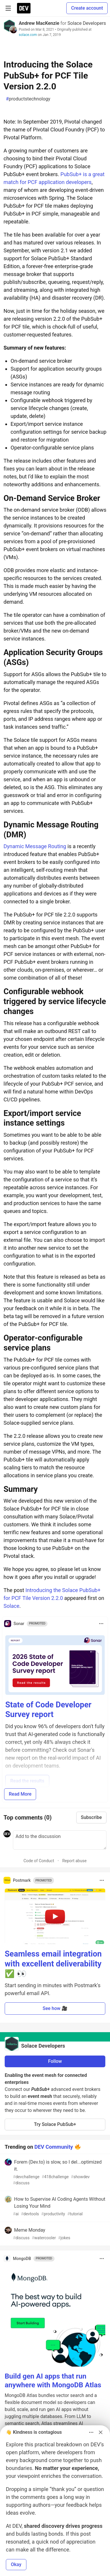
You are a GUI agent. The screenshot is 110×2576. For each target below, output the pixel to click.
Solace (11, 1606)
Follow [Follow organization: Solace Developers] (55, 2061)
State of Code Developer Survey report (48, 1709)
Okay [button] (16, 2564)
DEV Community (53, 2147)
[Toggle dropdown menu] (101, 1623)
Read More (20, 1794)
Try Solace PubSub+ (55, 2124)
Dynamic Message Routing (35, 846)
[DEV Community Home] (23, 8)
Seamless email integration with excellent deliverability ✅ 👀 (53, 1963)
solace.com (28, 35)
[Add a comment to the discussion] (59, 1840)
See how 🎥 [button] (55, 2008)
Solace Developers (86, 23)
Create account (87, 8)
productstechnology (28, 99)
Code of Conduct (38, 1860)
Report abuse (74, 1860)
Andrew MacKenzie (39, 23)
